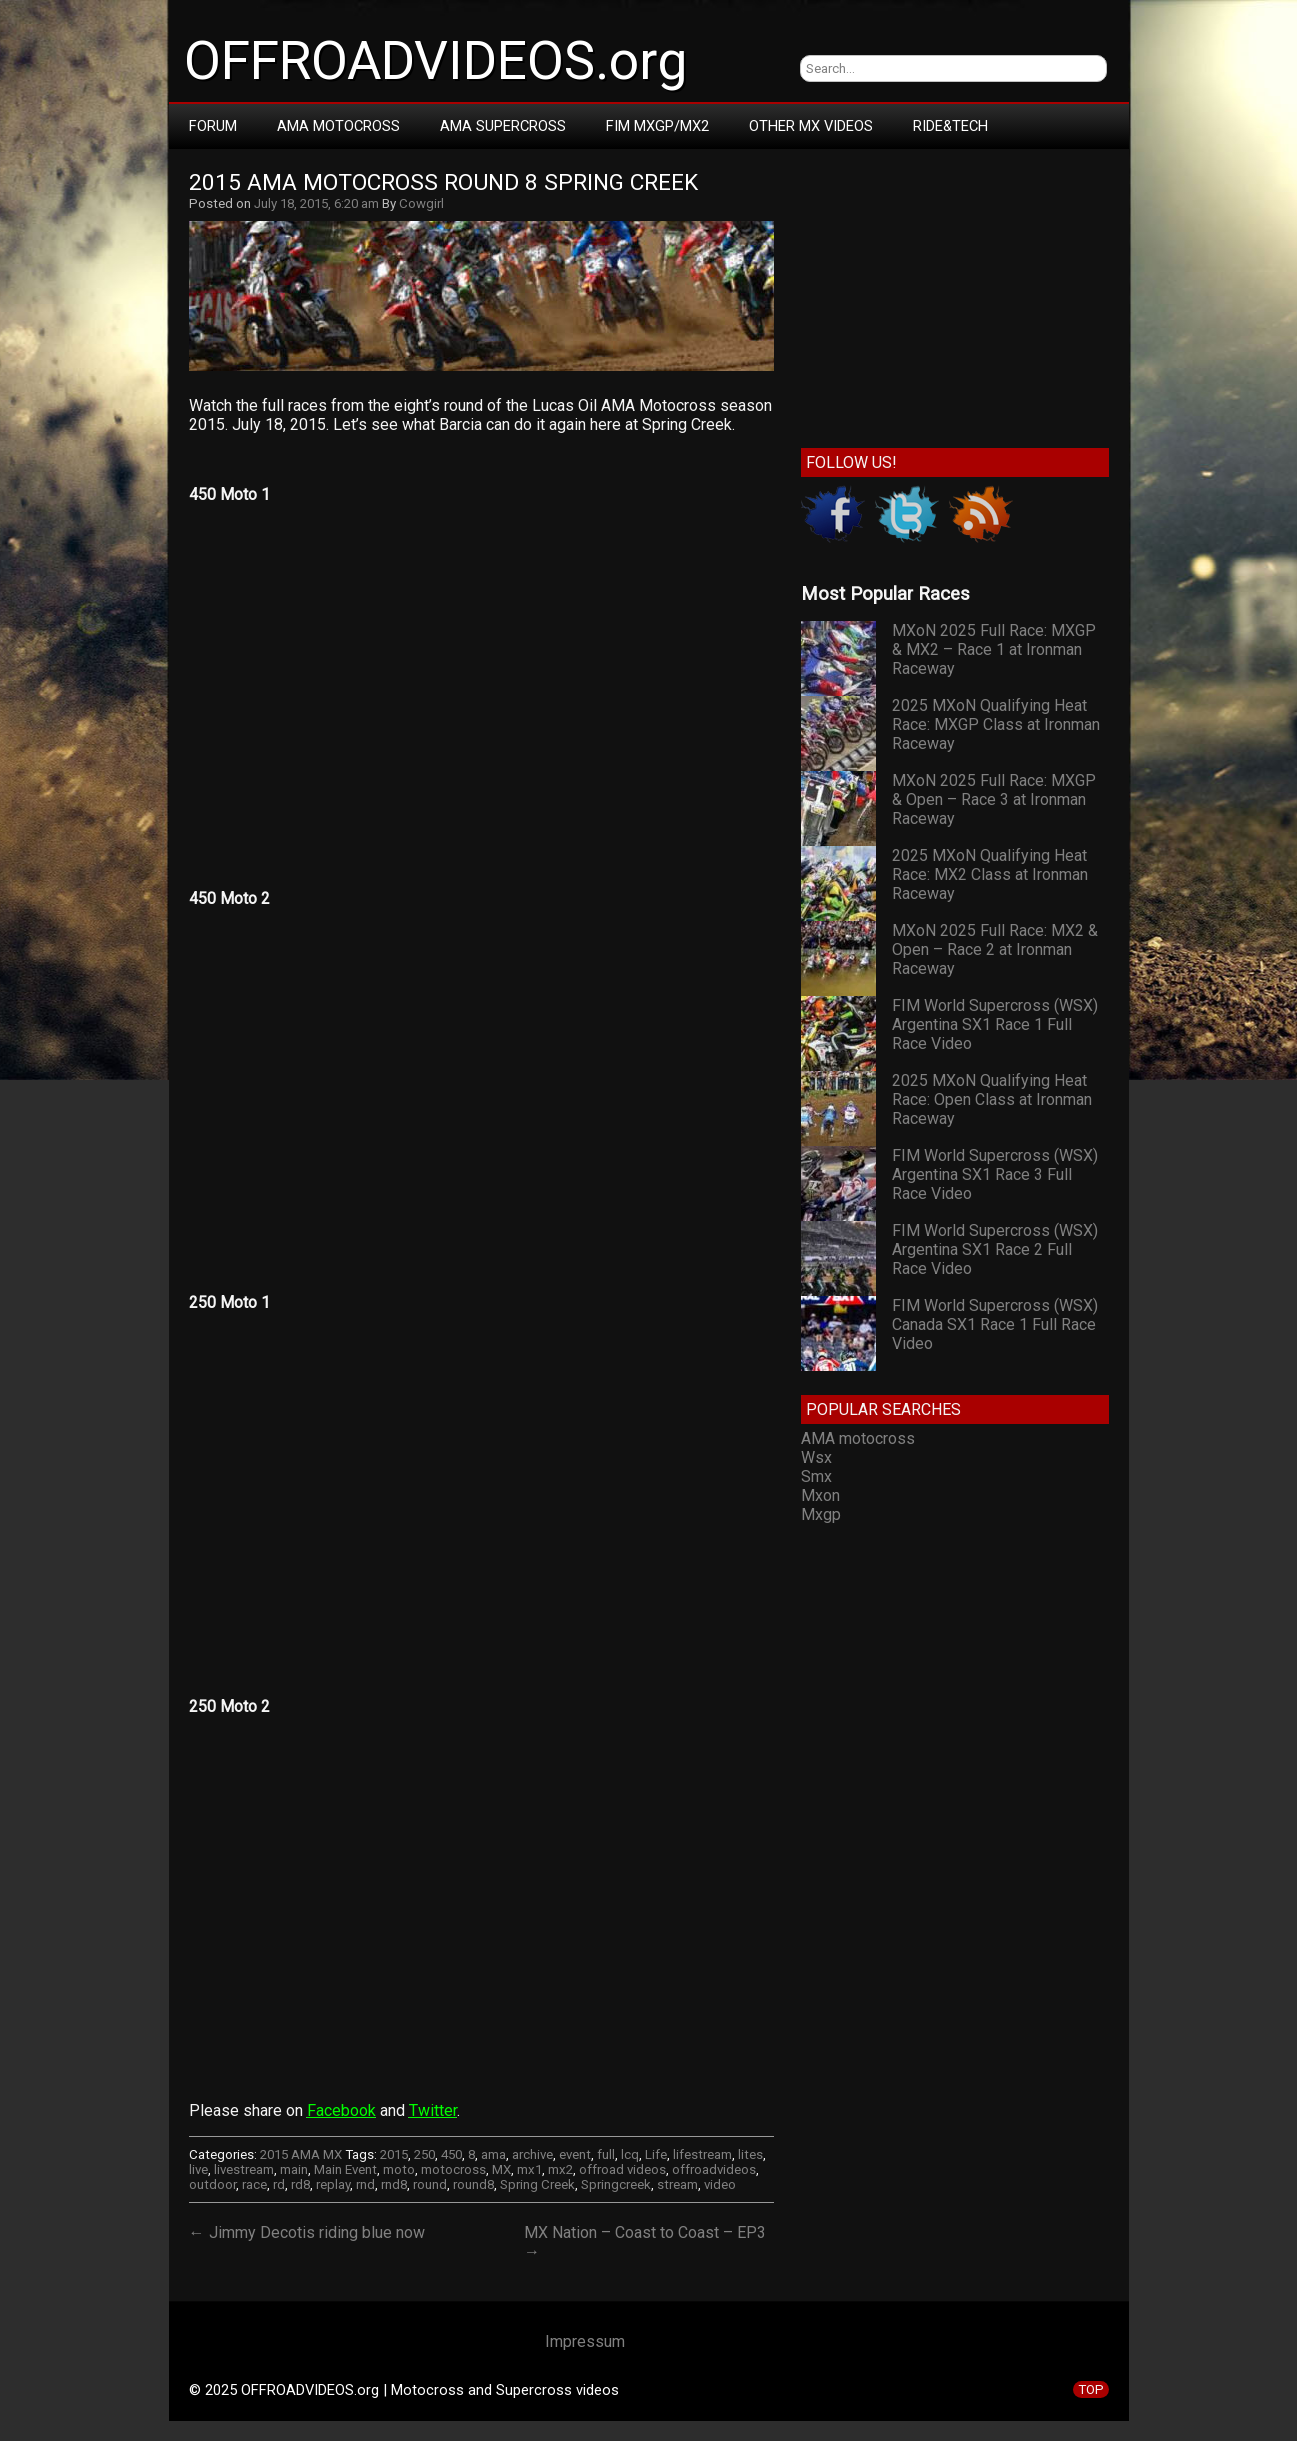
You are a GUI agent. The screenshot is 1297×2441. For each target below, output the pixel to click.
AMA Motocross (338, 126)
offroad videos (622, 2169)
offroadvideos (714, 2169)
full (606, 2154)
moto (399, 2169)
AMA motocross (858, 1438)
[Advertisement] (954, 294)
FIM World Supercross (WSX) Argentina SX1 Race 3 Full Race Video (995, 1174)
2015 (394, 2154)
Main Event (345, 2169)
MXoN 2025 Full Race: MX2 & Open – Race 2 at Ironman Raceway (995, 949)
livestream (244, 2169)
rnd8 (394, 2184)
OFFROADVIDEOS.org (435, 61)
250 (424, 2154)
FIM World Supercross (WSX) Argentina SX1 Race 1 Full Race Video (995, 1024)
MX (501, 2169)
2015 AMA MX (301, 2154)
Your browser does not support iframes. (481, 669)
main (294, 2169)
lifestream (702, 2154)
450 (451, 2154)
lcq (630, 2154)
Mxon (820, 1495)
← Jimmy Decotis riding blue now (307, 2232)
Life (656, 2154)
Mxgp (821, 1514)
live (198, 2169)
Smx (816, 1476)
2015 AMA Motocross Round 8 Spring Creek (443, 182)
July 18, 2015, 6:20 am (316, 203)
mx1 (529, 2169)
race (254, 2184)
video (720, 2184)
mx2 (560, 2169)
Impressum (585, 2341)
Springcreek (616, 2184)
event (575, 2154)
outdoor (212, 2184)
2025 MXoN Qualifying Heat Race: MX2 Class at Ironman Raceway (990, 874)
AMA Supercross (503, 126)
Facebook (341, 2110)
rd (279, 2184)
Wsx (816, 1457)
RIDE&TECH (950, 126)
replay (333, 2184)
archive (532, 2154)
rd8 (300, 2184)
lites (750, 2154)
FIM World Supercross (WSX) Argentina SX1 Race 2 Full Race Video (995, 1249)
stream (677, 2184)
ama (493, 2154)
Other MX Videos (811, 126)
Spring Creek (537, 2184)
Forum (213, 126)
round (430, 2184)
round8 (473, 2184)
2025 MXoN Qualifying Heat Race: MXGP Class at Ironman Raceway (996, 724)
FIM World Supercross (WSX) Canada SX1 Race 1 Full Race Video (995, 1324)
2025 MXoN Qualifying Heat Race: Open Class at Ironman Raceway (992, 1099)
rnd (365, 2184)
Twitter (433, 2110)
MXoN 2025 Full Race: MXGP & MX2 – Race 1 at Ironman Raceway (994, 649)
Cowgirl (421, 203)
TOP (1091, 2389)
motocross (453, 2169)
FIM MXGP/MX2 (657, 126)
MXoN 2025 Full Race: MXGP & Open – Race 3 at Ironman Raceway (994, 799)
